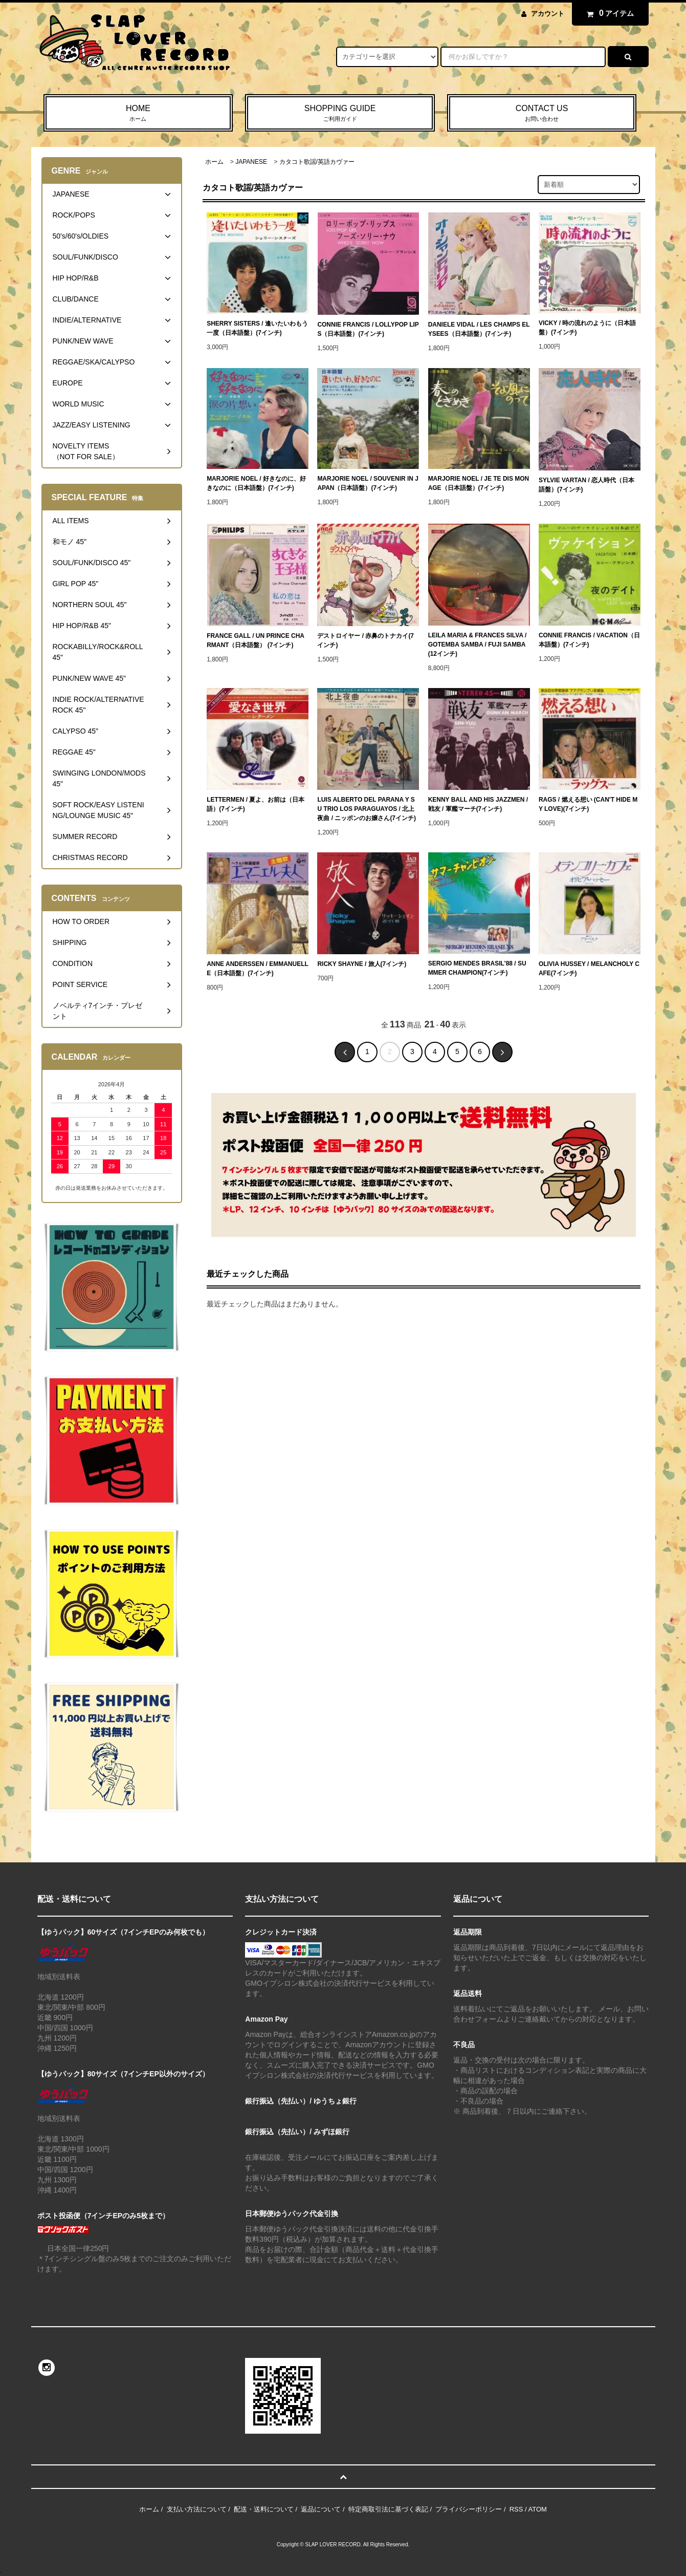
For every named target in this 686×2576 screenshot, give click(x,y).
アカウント (547, 13)
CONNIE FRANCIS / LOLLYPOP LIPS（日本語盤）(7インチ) (367, 329)
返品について (321, 2509)
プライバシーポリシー (468, 2509)
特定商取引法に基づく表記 (388, 2509)
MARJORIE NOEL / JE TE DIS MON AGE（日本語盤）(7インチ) (478, 483)
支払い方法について (197, 2509)
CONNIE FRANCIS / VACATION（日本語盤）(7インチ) (589, 640)
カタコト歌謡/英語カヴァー (317, 161)
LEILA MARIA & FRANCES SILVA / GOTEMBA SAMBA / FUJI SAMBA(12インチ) (477, 644)
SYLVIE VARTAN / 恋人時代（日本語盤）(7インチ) (586, 485)
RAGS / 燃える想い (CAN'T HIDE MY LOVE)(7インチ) (588, 804)
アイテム (607, 13)
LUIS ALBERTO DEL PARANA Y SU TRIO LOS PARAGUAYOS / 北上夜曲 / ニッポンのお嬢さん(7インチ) (366, 809)
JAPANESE (251, 161)
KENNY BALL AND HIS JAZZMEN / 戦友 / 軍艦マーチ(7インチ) (478, 804)
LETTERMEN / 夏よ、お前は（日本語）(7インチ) (255, 804)
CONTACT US (542, 113)
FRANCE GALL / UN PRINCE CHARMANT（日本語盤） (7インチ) (255, 640)
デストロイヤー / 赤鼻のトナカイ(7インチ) (365, 640)
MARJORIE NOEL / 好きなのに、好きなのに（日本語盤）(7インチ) (256, 483)
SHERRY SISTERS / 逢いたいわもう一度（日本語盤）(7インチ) (257, 328)
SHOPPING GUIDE (340, 113)
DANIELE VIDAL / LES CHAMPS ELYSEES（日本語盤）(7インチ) (479, 329)
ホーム (214, 161)
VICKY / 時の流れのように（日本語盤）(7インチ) (587, 327)
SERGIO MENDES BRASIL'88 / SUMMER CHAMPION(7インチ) (477, 968)
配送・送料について (264, 2509)
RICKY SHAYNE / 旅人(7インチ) (361, 964)
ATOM (537, 2509)
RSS (516, 2509)
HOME (138, 113)
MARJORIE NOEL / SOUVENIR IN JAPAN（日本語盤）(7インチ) (367, 483)
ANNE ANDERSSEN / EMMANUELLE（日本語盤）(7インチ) (257, 968)
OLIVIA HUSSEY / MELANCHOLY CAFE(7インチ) (589, 968)
